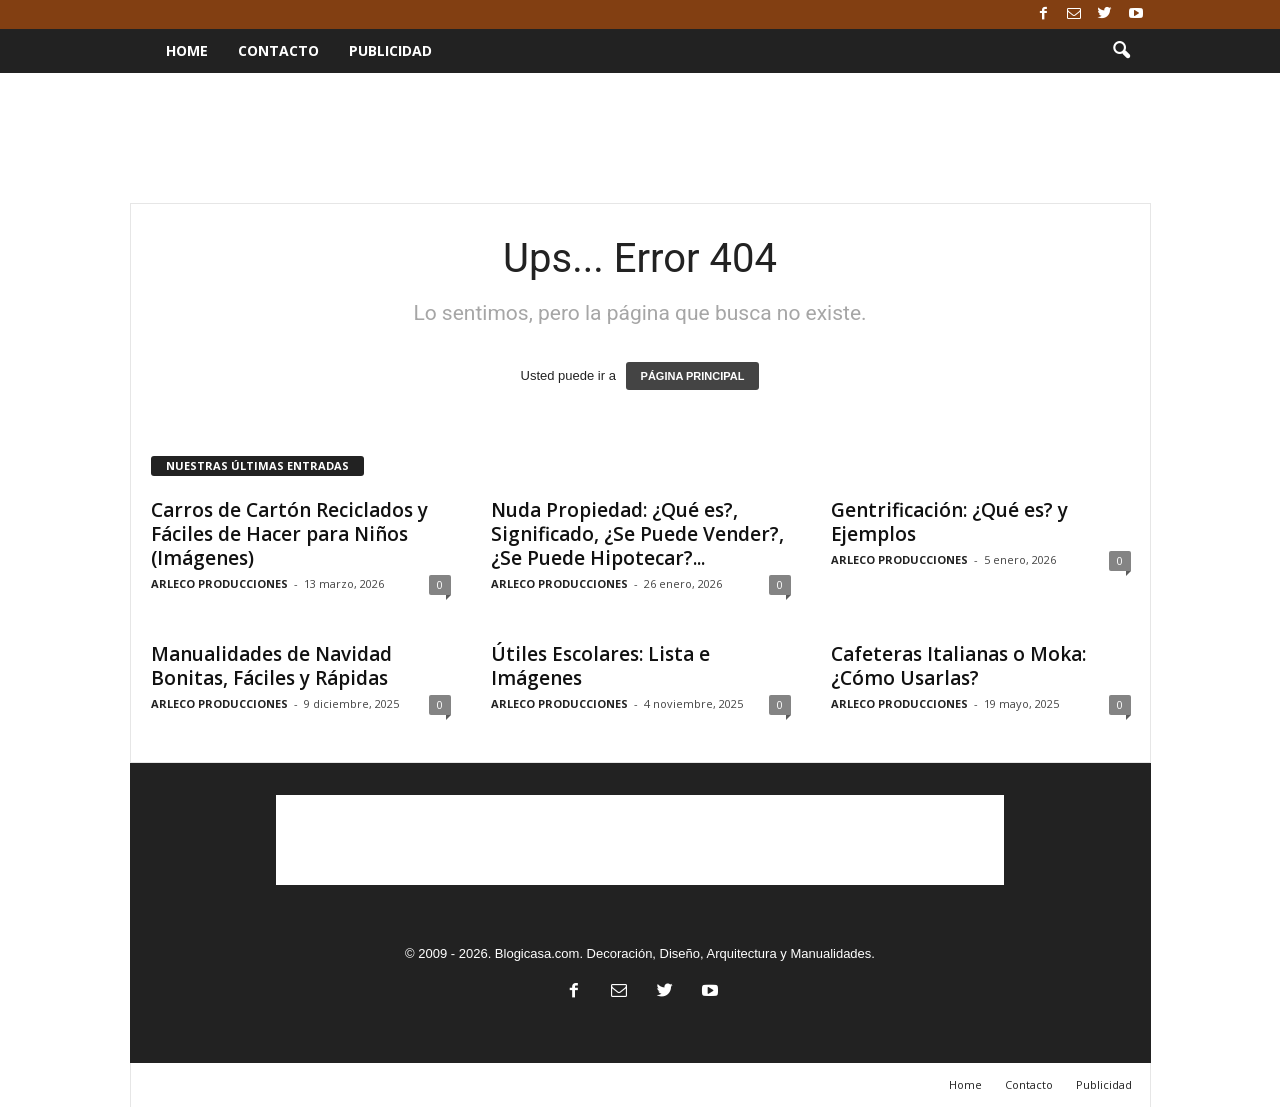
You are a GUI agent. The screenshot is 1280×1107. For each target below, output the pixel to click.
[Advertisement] (640, 138)
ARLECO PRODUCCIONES (219, 583)
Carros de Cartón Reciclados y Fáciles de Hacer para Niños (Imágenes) (289, 534)
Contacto (278, 50)
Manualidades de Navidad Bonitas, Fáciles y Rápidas (271, 666)
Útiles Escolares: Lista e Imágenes (600, 666)
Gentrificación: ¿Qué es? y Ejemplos (949, 522)
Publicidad (390, 50)
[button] (1121, 51)
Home (187, 50)
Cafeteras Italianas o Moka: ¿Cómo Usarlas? (958, 666)
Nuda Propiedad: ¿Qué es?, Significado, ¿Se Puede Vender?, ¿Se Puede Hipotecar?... (637, 534)
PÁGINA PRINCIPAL (693, 376)
